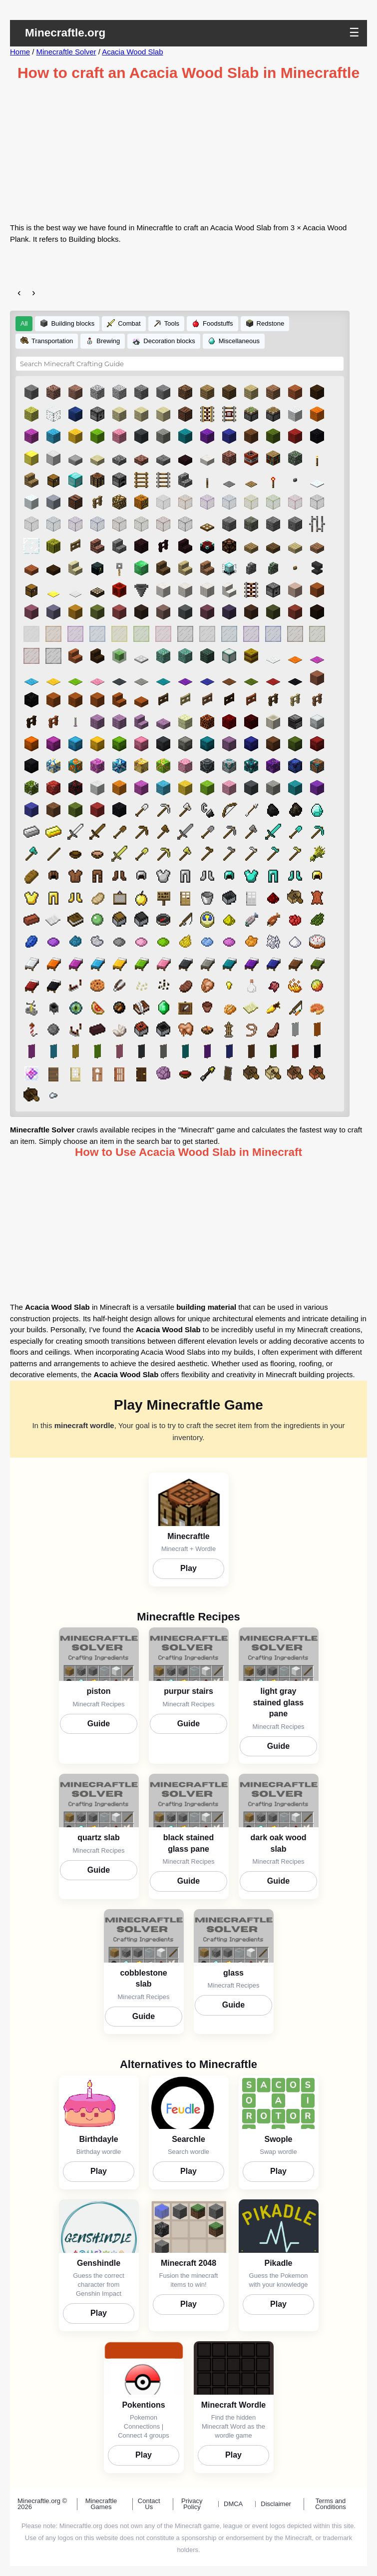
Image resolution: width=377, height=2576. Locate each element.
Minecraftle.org (65, 33)
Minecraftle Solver (66, 51)
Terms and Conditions (330, 2504)
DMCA (233, 2504)
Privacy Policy (192, 2504)
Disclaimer (276, 2504)
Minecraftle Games (101, 2504)
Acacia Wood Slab (132, 51)
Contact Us (149, 2504)
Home (20, 51)
